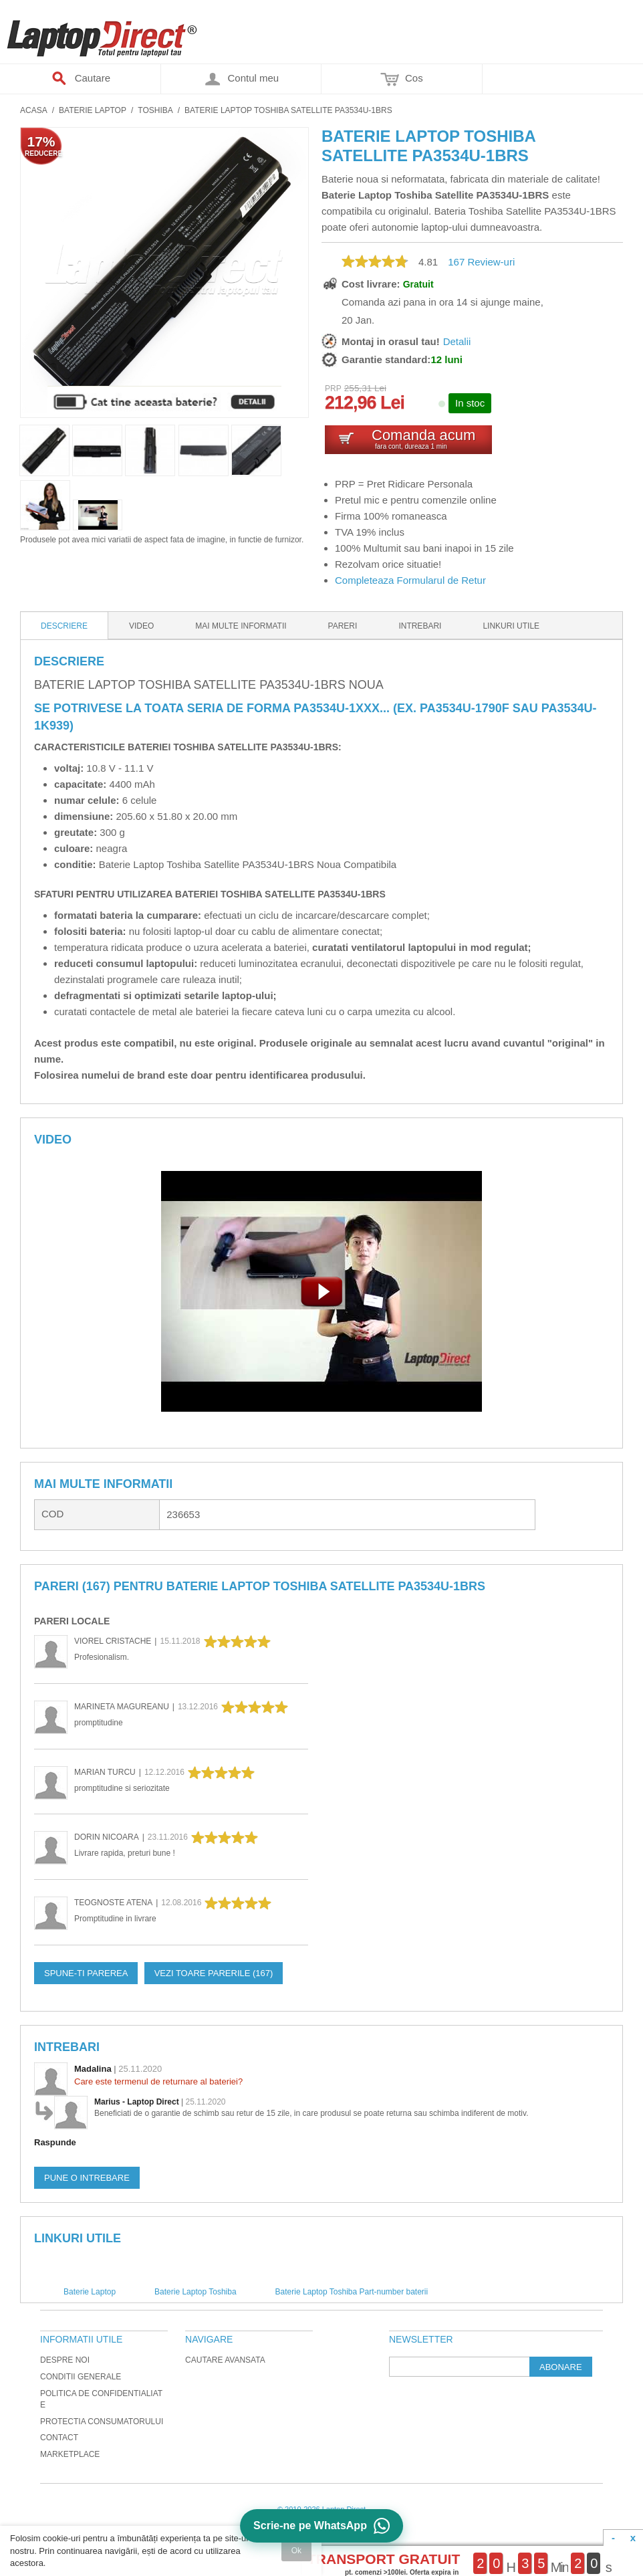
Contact (59, 2437)
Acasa (33, 110)
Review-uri (481, 261)
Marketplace (70, 2454)
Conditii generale (80, 2376)
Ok (296, 2550)
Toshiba (155, 110)
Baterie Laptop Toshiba (195, 2291)
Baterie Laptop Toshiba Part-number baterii (351, 2291)
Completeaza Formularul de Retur (410, 580)
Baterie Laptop (92, 110)
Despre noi (65, 2360)
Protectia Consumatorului (101, 2421)
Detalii (457, 341)
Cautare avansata (225, 2360)
